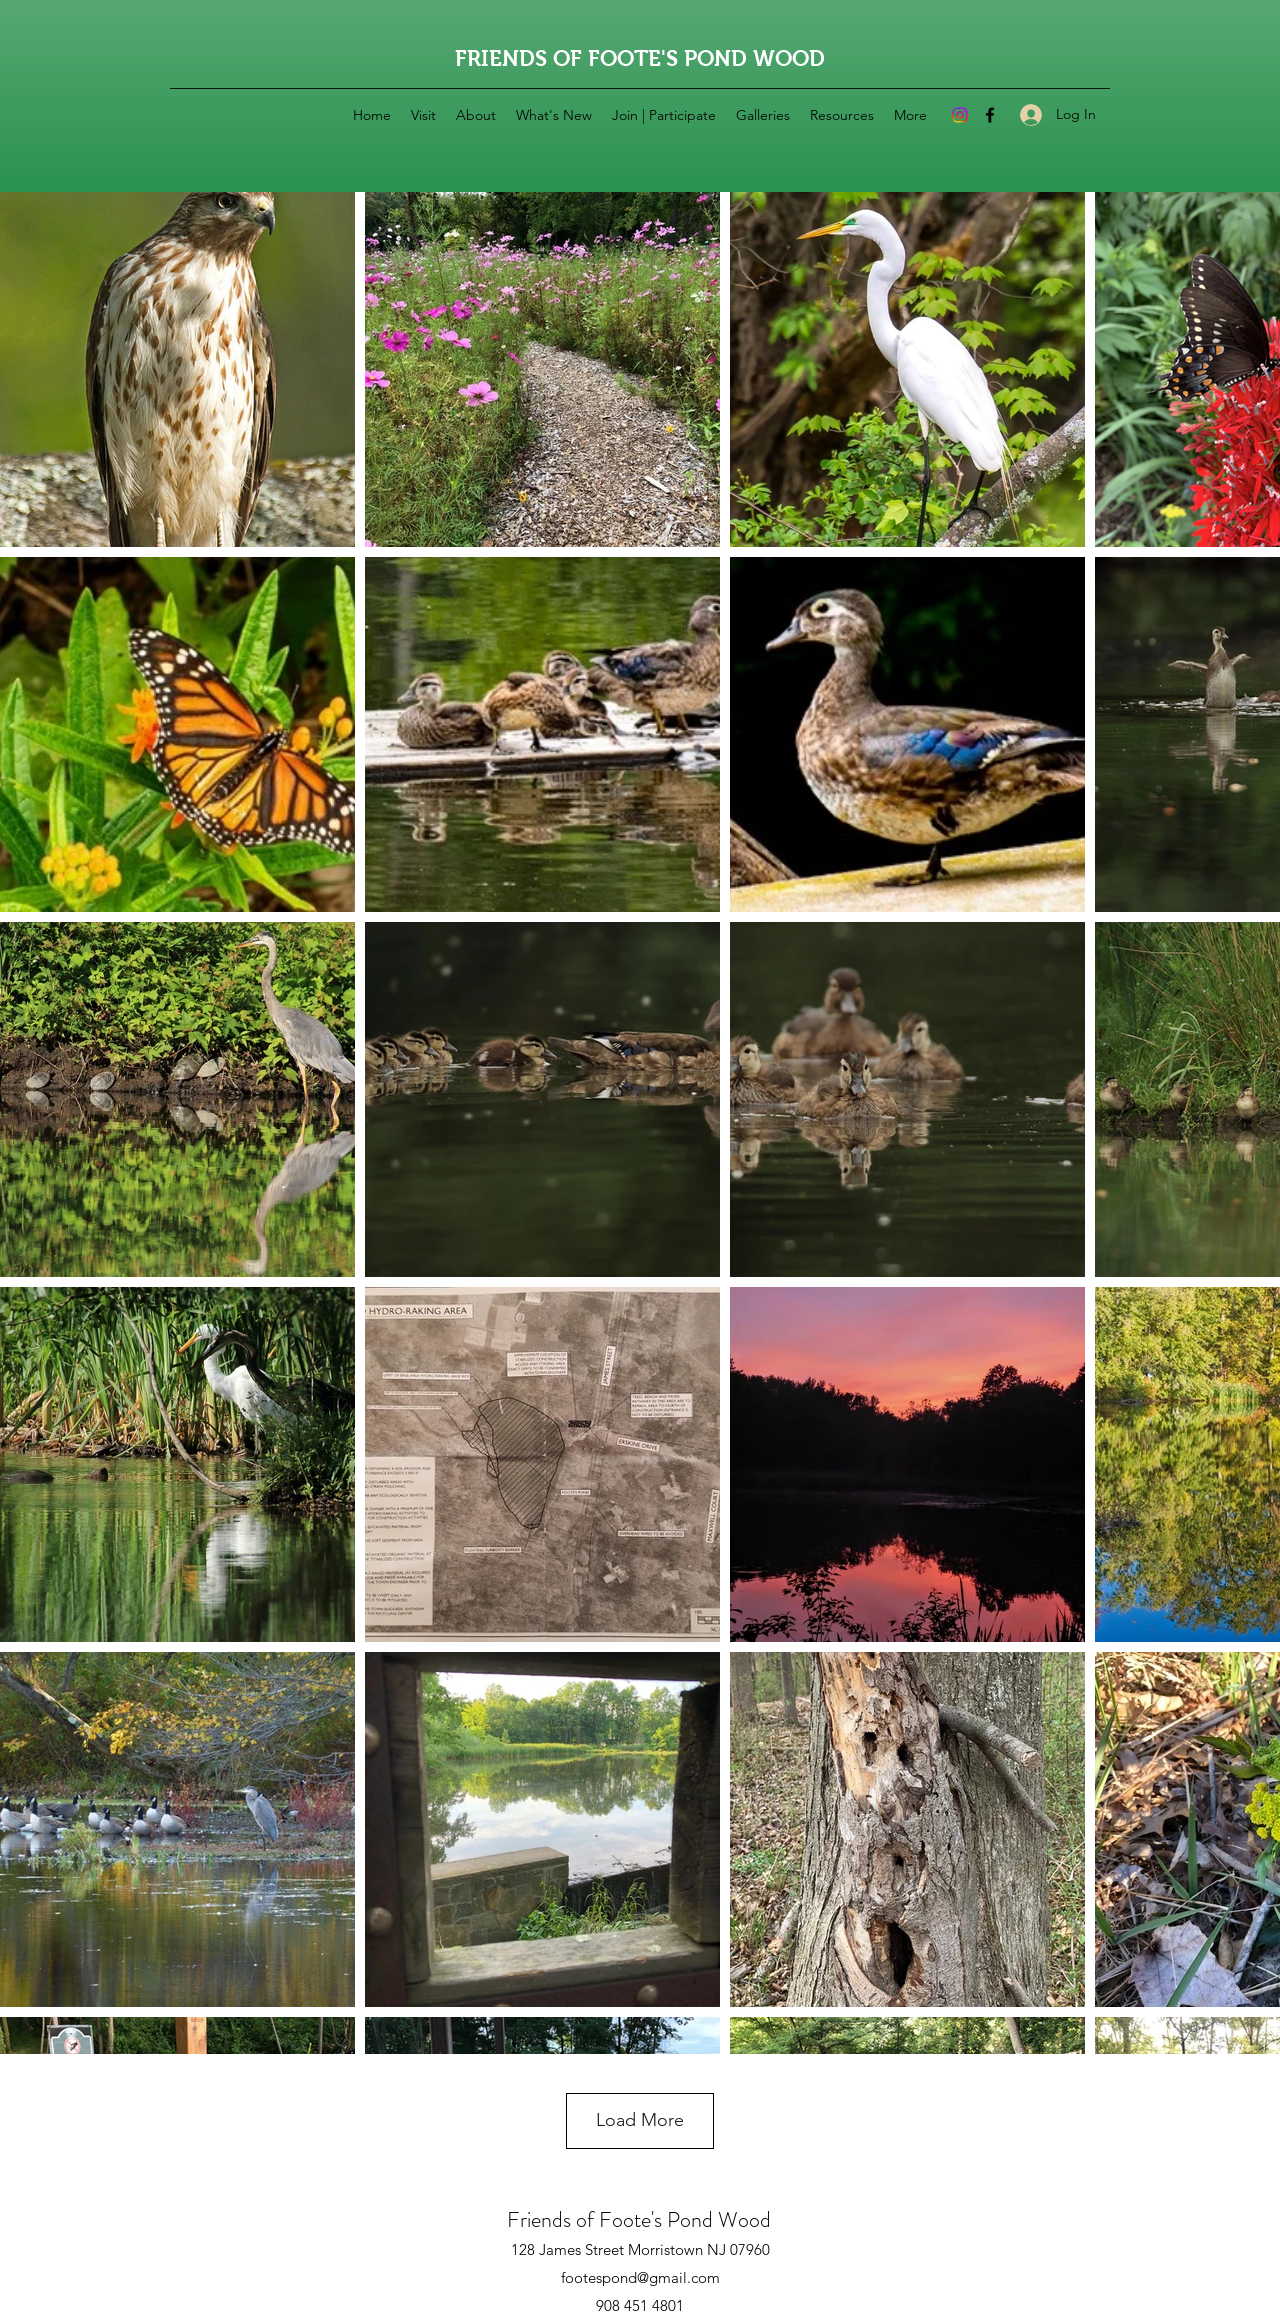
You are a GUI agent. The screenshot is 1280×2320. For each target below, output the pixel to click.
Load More (640, 2120)
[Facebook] (990, 115)
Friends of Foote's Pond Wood (639, 2219)
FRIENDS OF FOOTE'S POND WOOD (640, 58)
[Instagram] (960, 115)
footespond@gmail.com (640, 2277)
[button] (476, 115)
